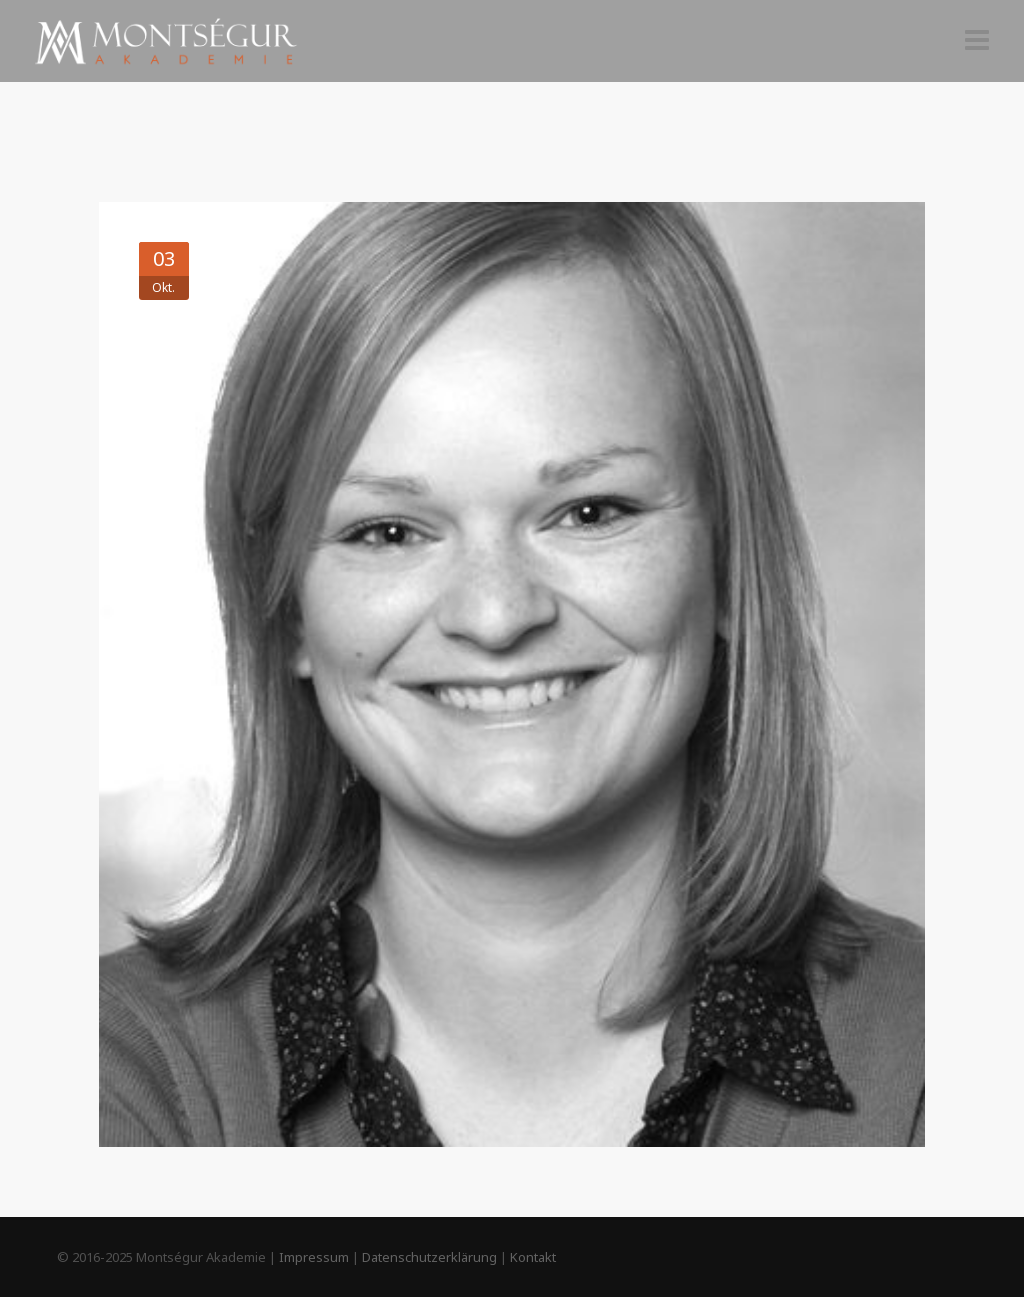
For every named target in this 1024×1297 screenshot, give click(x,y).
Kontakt (533, 1257)
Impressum (314, 1257)
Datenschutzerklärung (429, 1257)
